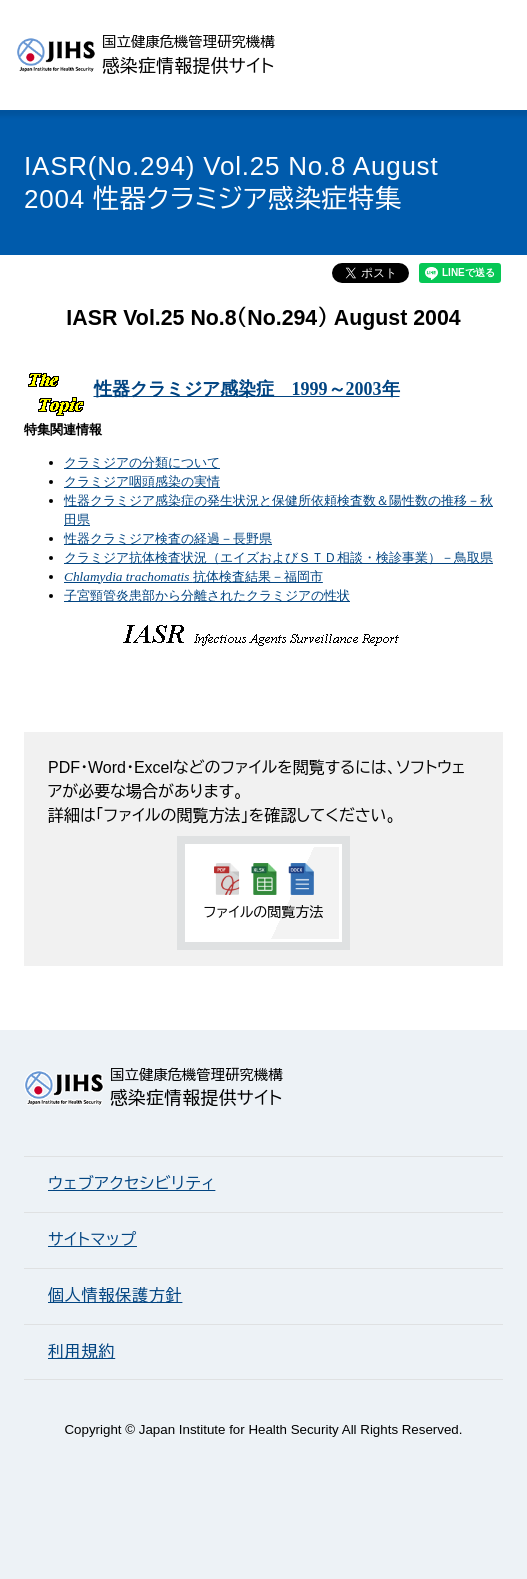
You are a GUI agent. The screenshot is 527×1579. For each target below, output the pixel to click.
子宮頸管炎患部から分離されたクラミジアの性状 (207, 595)
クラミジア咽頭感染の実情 (142, 481)
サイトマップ (92, 1239)
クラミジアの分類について (142, 462)
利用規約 (81, 1351)
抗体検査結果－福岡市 (193, 576)
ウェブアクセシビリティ (131, 1183)
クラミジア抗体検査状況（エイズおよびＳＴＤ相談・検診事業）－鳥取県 (278, 557)
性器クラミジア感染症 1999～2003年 (247, 389)
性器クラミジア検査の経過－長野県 (168, 538)
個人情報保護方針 (115, 1295)
